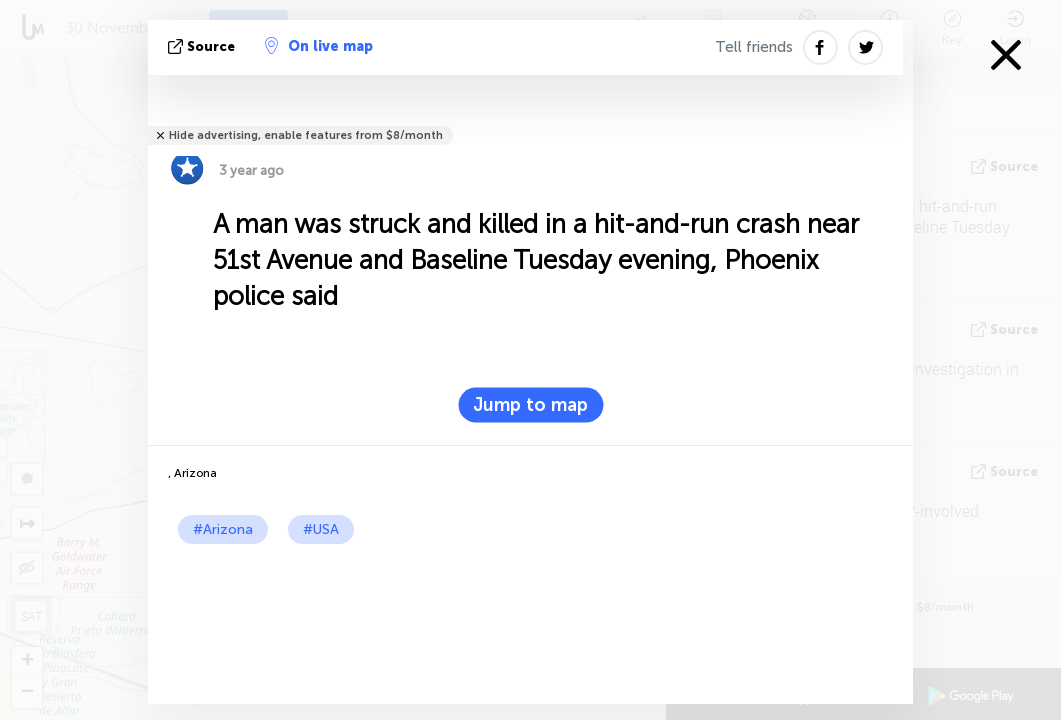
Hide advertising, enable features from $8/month (306, 135)
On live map (319, 46)
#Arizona (223, 529)
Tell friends (754, 47)
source (203, 46)
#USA (321, 529)
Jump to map (530, 405)
